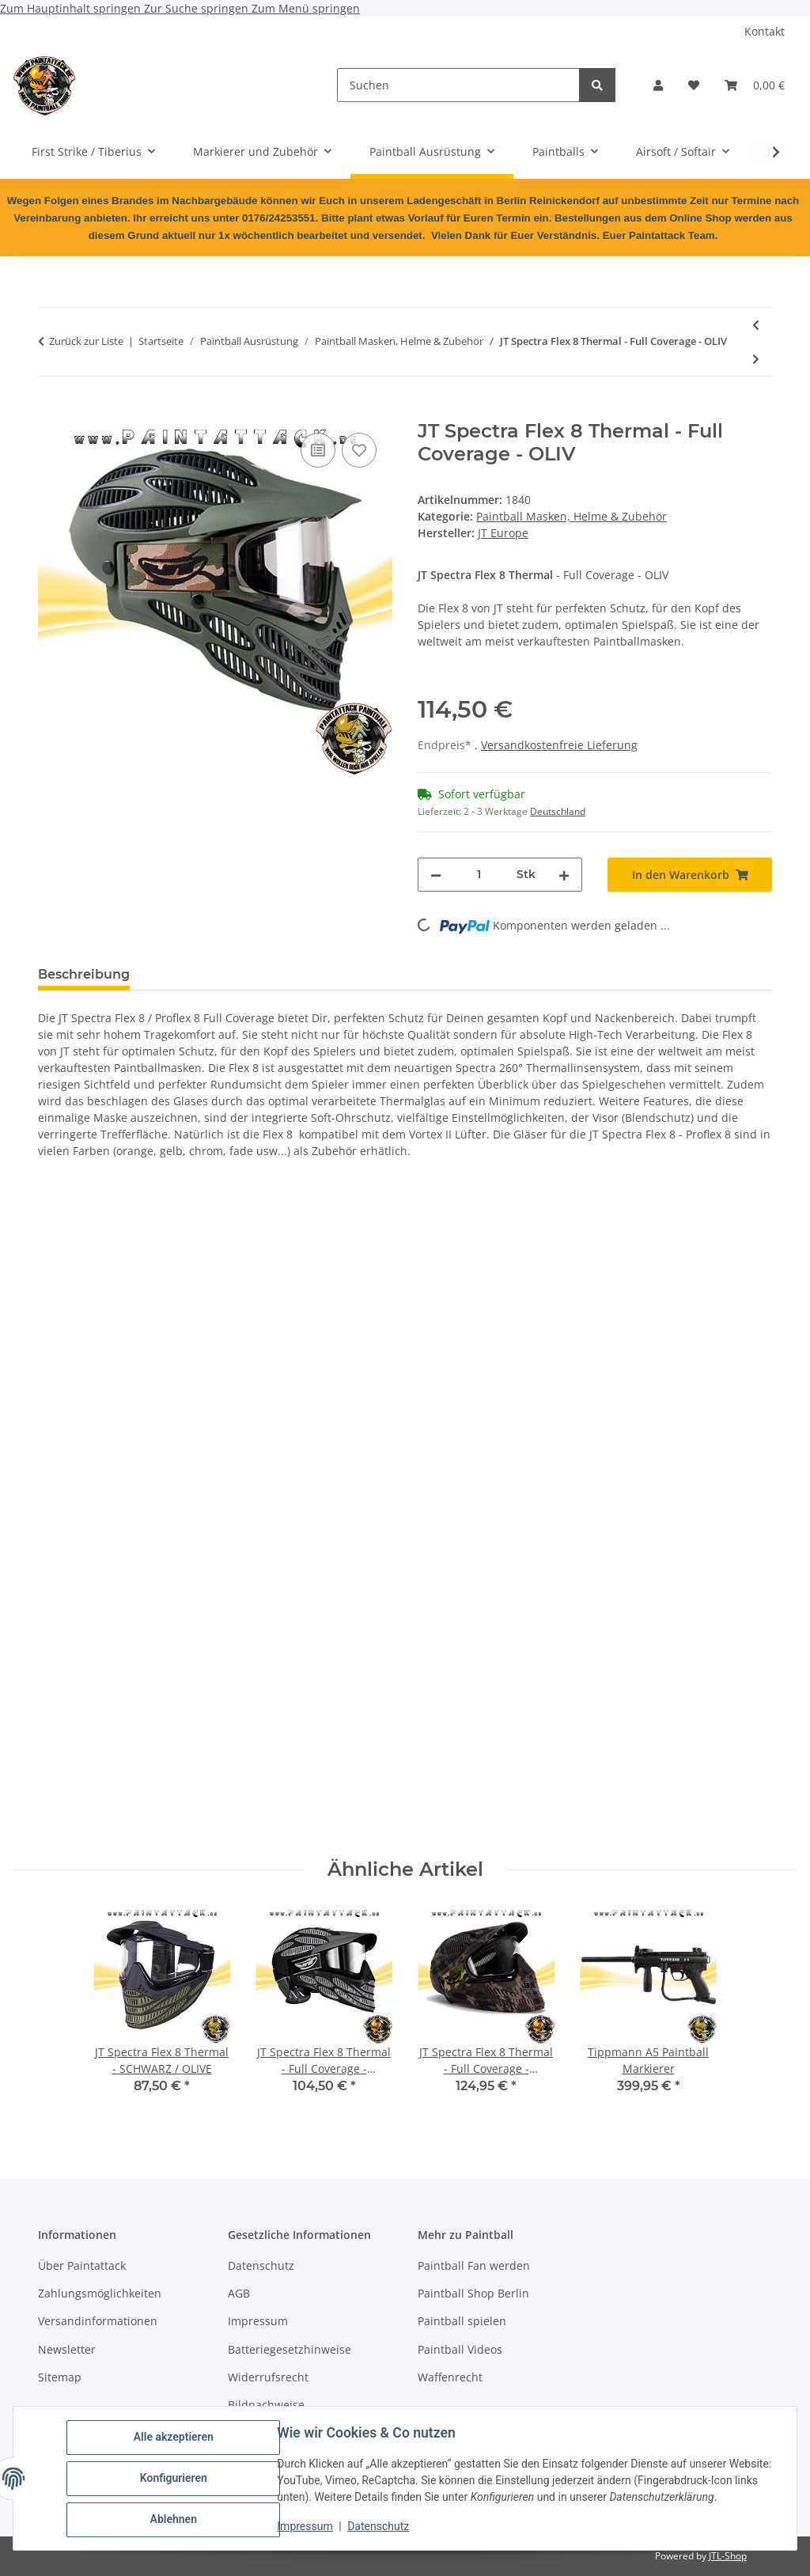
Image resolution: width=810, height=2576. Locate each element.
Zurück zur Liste (86, 341)
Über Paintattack (82, 2265)
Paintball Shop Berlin (473, 2293)
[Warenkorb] (754, 85)
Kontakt (764, 31)
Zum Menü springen (306, 8)
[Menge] (478, 874)
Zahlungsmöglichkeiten (99, 2293)
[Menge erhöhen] (564, 874)
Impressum (305, 2527)
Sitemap (59, 2377)
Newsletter (67, 2349)
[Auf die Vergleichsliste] (318, 450)
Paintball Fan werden (474, 2265)
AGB (239, 2293)
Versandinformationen (97, 2320)
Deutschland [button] (557, 811)
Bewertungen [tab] (200, 974)
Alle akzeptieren (174, 2437)
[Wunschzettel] (694, 85)
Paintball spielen (462, 2320)
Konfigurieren (173, 2478)
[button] (658, 85)
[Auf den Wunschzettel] (359, 450)
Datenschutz (379, 2527)
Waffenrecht (450, 2377)
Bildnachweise (266, 2404)
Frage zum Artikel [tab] (329, 974)
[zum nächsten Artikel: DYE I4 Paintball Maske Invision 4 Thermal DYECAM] (756, 359)
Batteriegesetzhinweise (289, 2349)
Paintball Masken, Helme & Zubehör (571, 516)
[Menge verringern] (435, 874)
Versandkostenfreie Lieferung (559, 744)
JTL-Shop (728, 2556)
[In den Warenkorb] (50, 411)
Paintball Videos (460, 2349)
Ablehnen (173, 2519)
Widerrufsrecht (268, 2377)
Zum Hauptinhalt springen (72, 8)
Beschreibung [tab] (84, 974)
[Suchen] (458, 85)
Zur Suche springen (198, 8)
